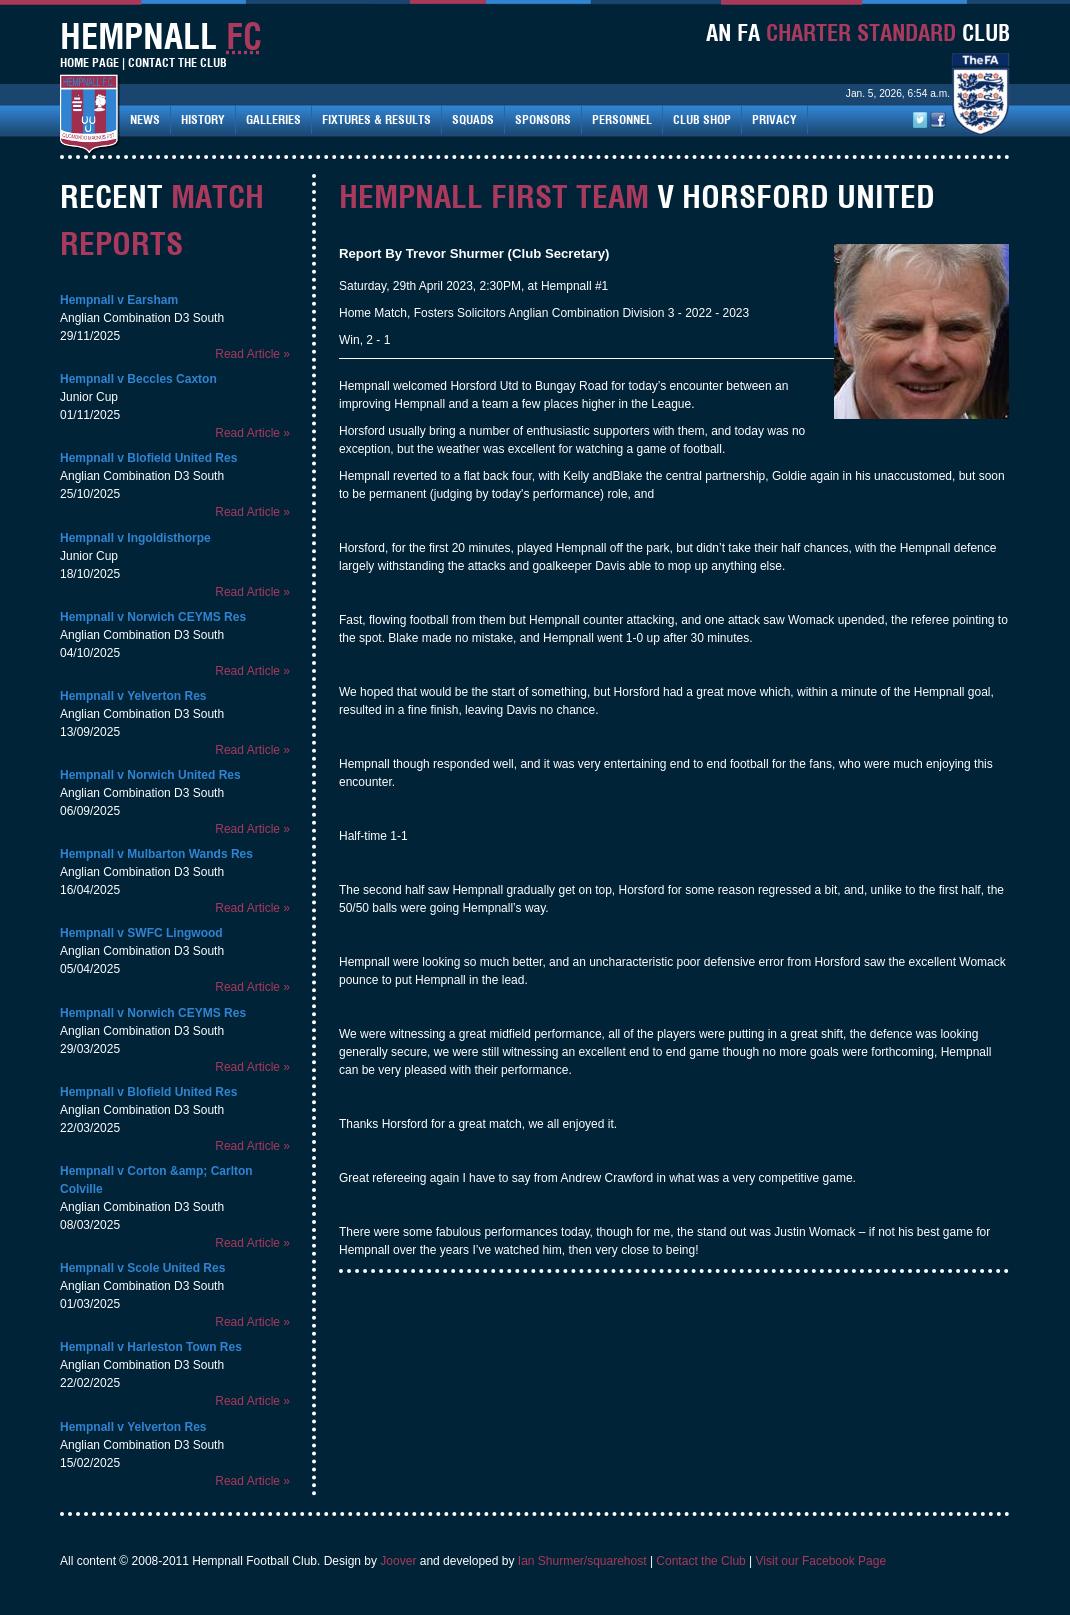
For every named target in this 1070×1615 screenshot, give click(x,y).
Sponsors (543, 119)
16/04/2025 (90, 890)
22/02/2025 (90, 1383)
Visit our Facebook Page (821, 1561)
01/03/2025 (90, 1304)
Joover (398, 1561)
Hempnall (87, 300)
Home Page (89, 62)
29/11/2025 (90, 336)
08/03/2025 (90, 1225)
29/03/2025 (90, 1049)
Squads (473, 119)
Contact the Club (700, 1561)
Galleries (273, 119)
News (145, 119)
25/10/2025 (90, 494)
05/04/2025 (90, 969)
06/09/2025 (90, 811)
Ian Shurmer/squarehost (582, 1561)
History (203, 119)
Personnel (622, 119)
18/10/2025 (90, 574)
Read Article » (252, 354)
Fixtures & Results (376, 119)
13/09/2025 (90, 732)
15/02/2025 (90, 1463)
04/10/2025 (90, 653)
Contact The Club (177, 62)
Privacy (774, 119)
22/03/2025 (90, 1128)
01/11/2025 (90, 415)
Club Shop (702, 119)
